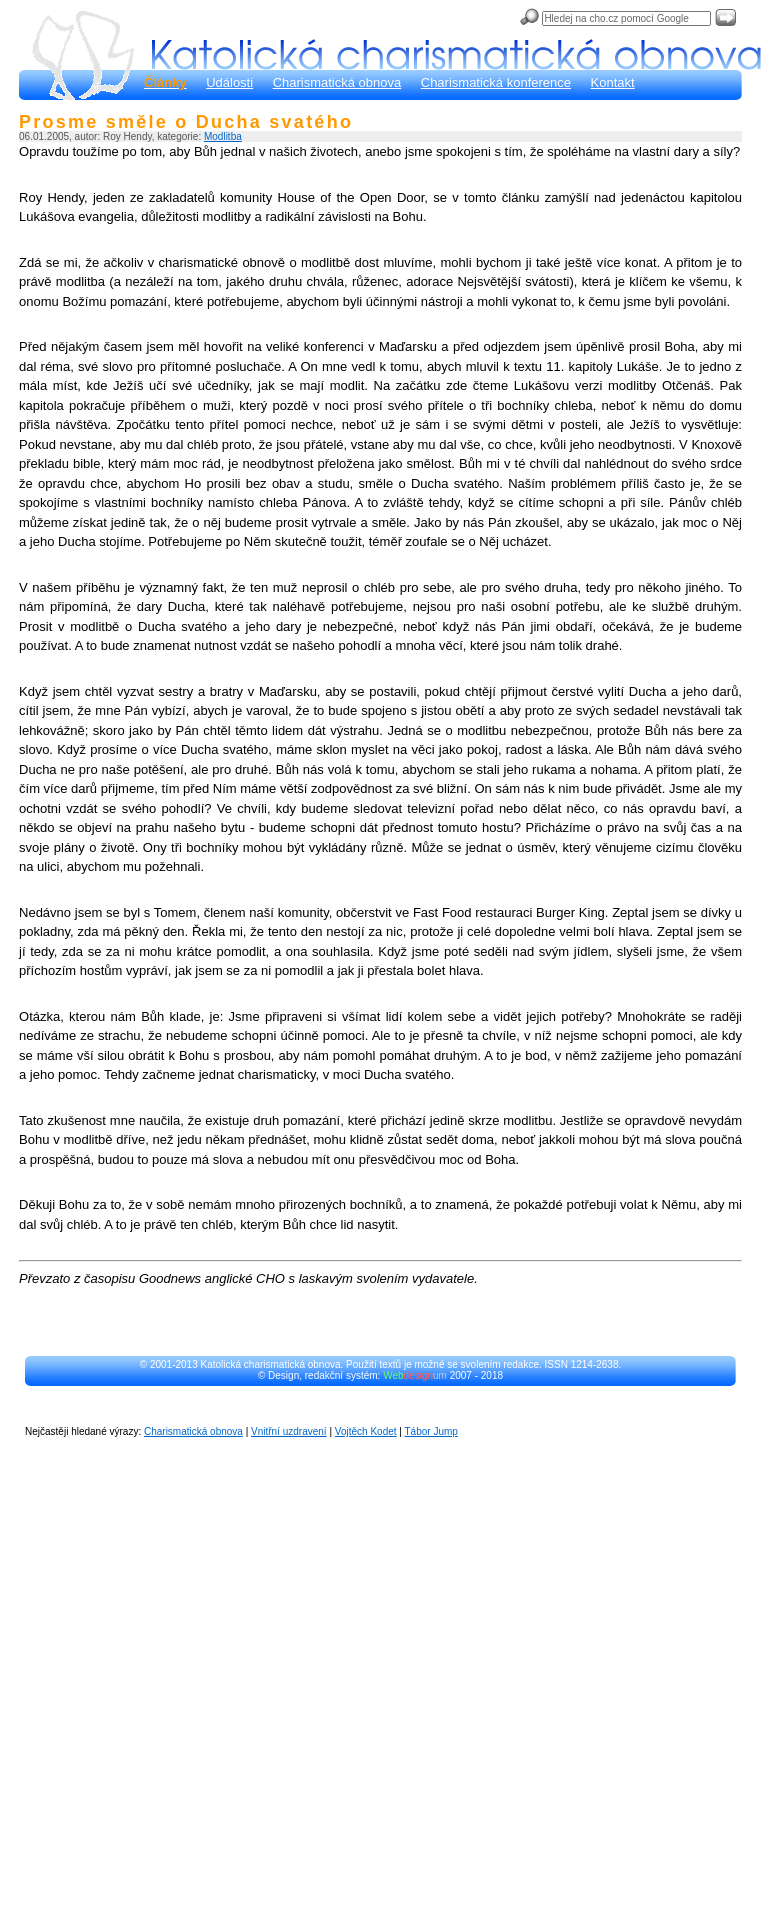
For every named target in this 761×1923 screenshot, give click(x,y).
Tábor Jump (431, 1431)
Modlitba (223, 136)
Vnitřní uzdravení (289, 1431)
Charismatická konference (496, 82)
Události (229, 82)
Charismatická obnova (337, 82)
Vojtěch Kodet (366, 1431)
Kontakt (613, 82)
